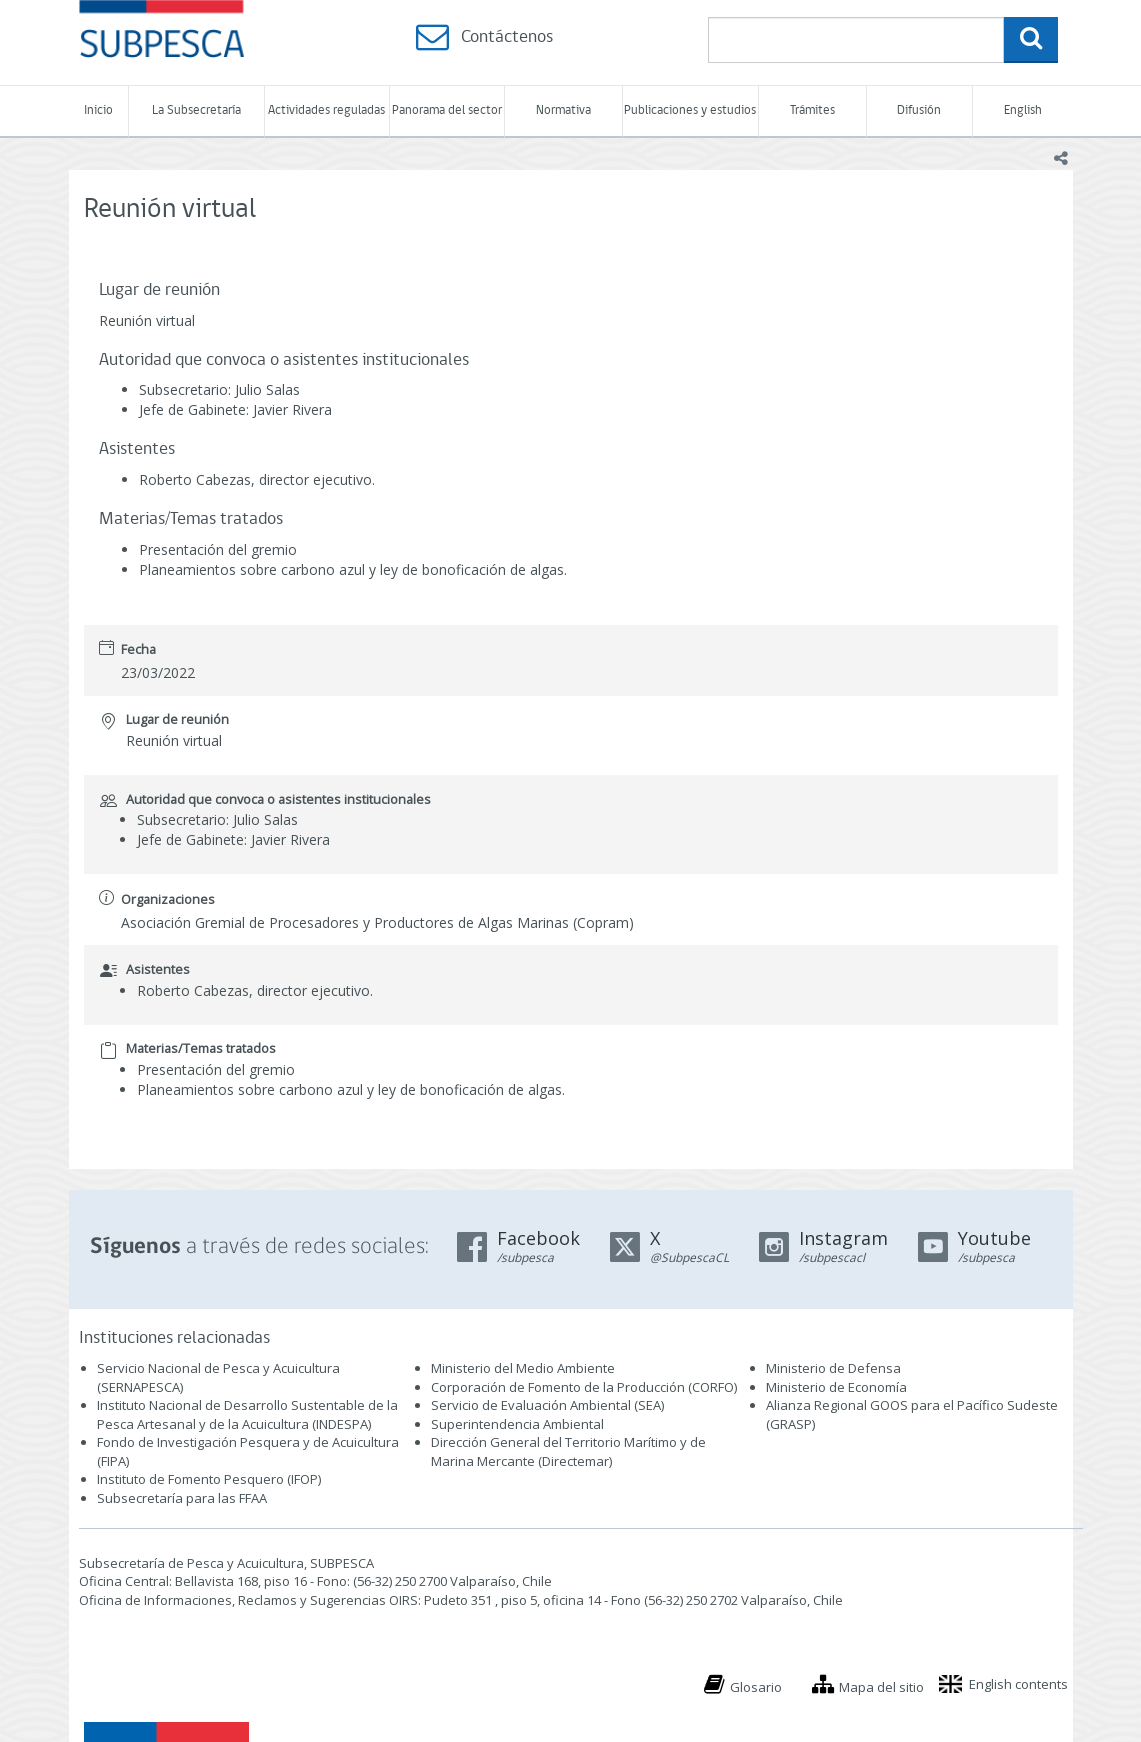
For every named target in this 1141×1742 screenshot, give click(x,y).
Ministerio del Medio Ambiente (523, 1368)
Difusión (919, 110)
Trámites (812, 110)
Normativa (563, 110)
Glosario (756, 1687)
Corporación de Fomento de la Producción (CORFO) (584, 1387)
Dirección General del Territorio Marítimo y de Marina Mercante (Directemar (568, 1451)
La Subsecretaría (196, 110)
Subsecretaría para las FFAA (182, 1498)
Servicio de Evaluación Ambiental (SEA (546, 1405)
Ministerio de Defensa (833, 1368)
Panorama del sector (447, 110)
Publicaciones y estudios (690, 110)
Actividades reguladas (326, 110)
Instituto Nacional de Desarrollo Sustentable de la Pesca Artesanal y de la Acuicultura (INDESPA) (247, 1414)
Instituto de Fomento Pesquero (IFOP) (209, 1479)
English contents (1018, 1684)
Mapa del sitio (881, 1687)
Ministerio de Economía (836, 1387)
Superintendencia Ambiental (517, 1424)
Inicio (98, 110)
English (1023, 110)
